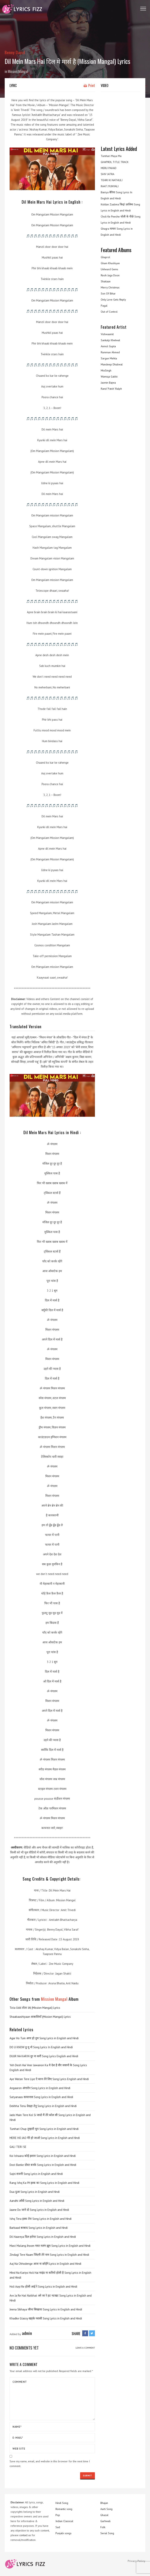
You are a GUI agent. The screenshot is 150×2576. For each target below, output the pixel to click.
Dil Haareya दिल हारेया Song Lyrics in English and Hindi (43, 2237)
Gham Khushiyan (110, 263)
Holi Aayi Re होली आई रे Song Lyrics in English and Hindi (43, 2286)
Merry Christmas (110, 287)
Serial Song (107, 2533)
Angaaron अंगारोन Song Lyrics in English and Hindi (40, 2088)
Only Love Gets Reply (113, 299)
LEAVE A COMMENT (85, 2347)
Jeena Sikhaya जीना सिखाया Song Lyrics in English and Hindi (46, 2309)
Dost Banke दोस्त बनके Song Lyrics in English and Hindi (43, 2165)
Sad (57, 2527)
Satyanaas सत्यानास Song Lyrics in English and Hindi (41, 2097)
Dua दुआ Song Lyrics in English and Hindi (35, 2192)
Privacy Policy (136, 2561)
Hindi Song (61, 2503)
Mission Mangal (18, 71)
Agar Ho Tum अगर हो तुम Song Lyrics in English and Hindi (44, 2038)
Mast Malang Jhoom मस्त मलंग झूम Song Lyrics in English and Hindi (50, 2246)
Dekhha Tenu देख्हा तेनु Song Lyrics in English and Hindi (43, 2106)
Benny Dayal (15, 52)
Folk (102, 2527)
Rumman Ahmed (110, 352)
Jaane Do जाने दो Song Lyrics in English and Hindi (39, 2210)
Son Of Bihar (108, 293)
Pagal (104, 305)
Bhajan (104, 2503)
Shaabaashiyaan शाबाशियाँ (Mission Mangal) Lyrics (40, 2017)
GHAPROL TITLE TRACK (115, 162)
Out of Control (109, 311)
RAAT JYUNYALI (110, 186)
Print (89, 85)
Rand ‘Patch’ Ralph (111, 388)
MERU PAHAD (108, 168)
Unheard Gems (109, 269)
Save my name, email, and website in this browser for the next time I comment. (50, 2464)
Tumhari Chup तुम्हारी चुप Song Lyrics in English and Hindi (44, 2129)
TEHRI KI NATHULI (111, 180)
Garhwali (105, 2521)
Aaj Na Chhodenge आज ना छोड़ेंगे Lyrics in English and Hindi (45, 2264)
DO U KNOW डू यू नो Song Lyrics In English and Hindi (41, 2047)
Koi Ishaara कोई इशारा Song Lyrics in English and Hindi (43, 2156)
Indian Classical (64, 2521)
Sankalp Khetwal (110, 340)
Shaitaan (106, 281)
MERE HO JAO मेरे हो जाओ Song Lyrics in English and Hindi (45, 2138)
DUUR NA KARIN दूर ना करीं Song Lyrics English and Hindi (44, 2056)
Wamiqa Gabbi (109, 376)
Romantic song (63, 2509)
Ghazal (104, 2515)
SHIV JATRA (107, 174)
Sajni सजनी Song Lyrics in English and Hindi (36, 2174)
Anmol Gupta (108, 346)
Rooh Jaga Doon (110, 275)
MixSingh (106, 370)
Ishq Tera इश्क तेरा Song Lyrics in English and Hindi (40, 2219)
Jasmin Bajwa (108, 382)
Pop (57, 2515)
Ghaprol (105, 257)
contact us (25, 2535)
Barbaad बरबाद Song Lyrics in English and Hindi (39, 2228)
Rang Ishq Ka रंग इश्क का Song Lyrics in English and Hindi (44, 2183)
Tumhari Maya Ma (111, 156)
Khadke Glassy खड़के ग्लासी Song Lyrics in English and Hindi (46, 2318)
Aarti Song (106, 2509)
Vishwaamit (107, 334)
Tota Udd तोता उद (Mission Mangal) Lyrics (35, 2008)
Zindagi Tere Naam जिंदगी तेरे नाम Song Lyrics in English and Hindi (49, 2255)
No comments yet (24, 2348)
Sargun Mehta (109, 358)
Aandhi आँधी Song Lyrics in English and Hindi (37, 2201)
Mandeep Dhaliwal (112, 364)
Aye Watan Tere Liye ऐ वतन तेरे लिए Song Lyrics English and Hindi (49, 2079)
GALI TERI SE (18, 2147)
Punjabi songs (63, 2533)
